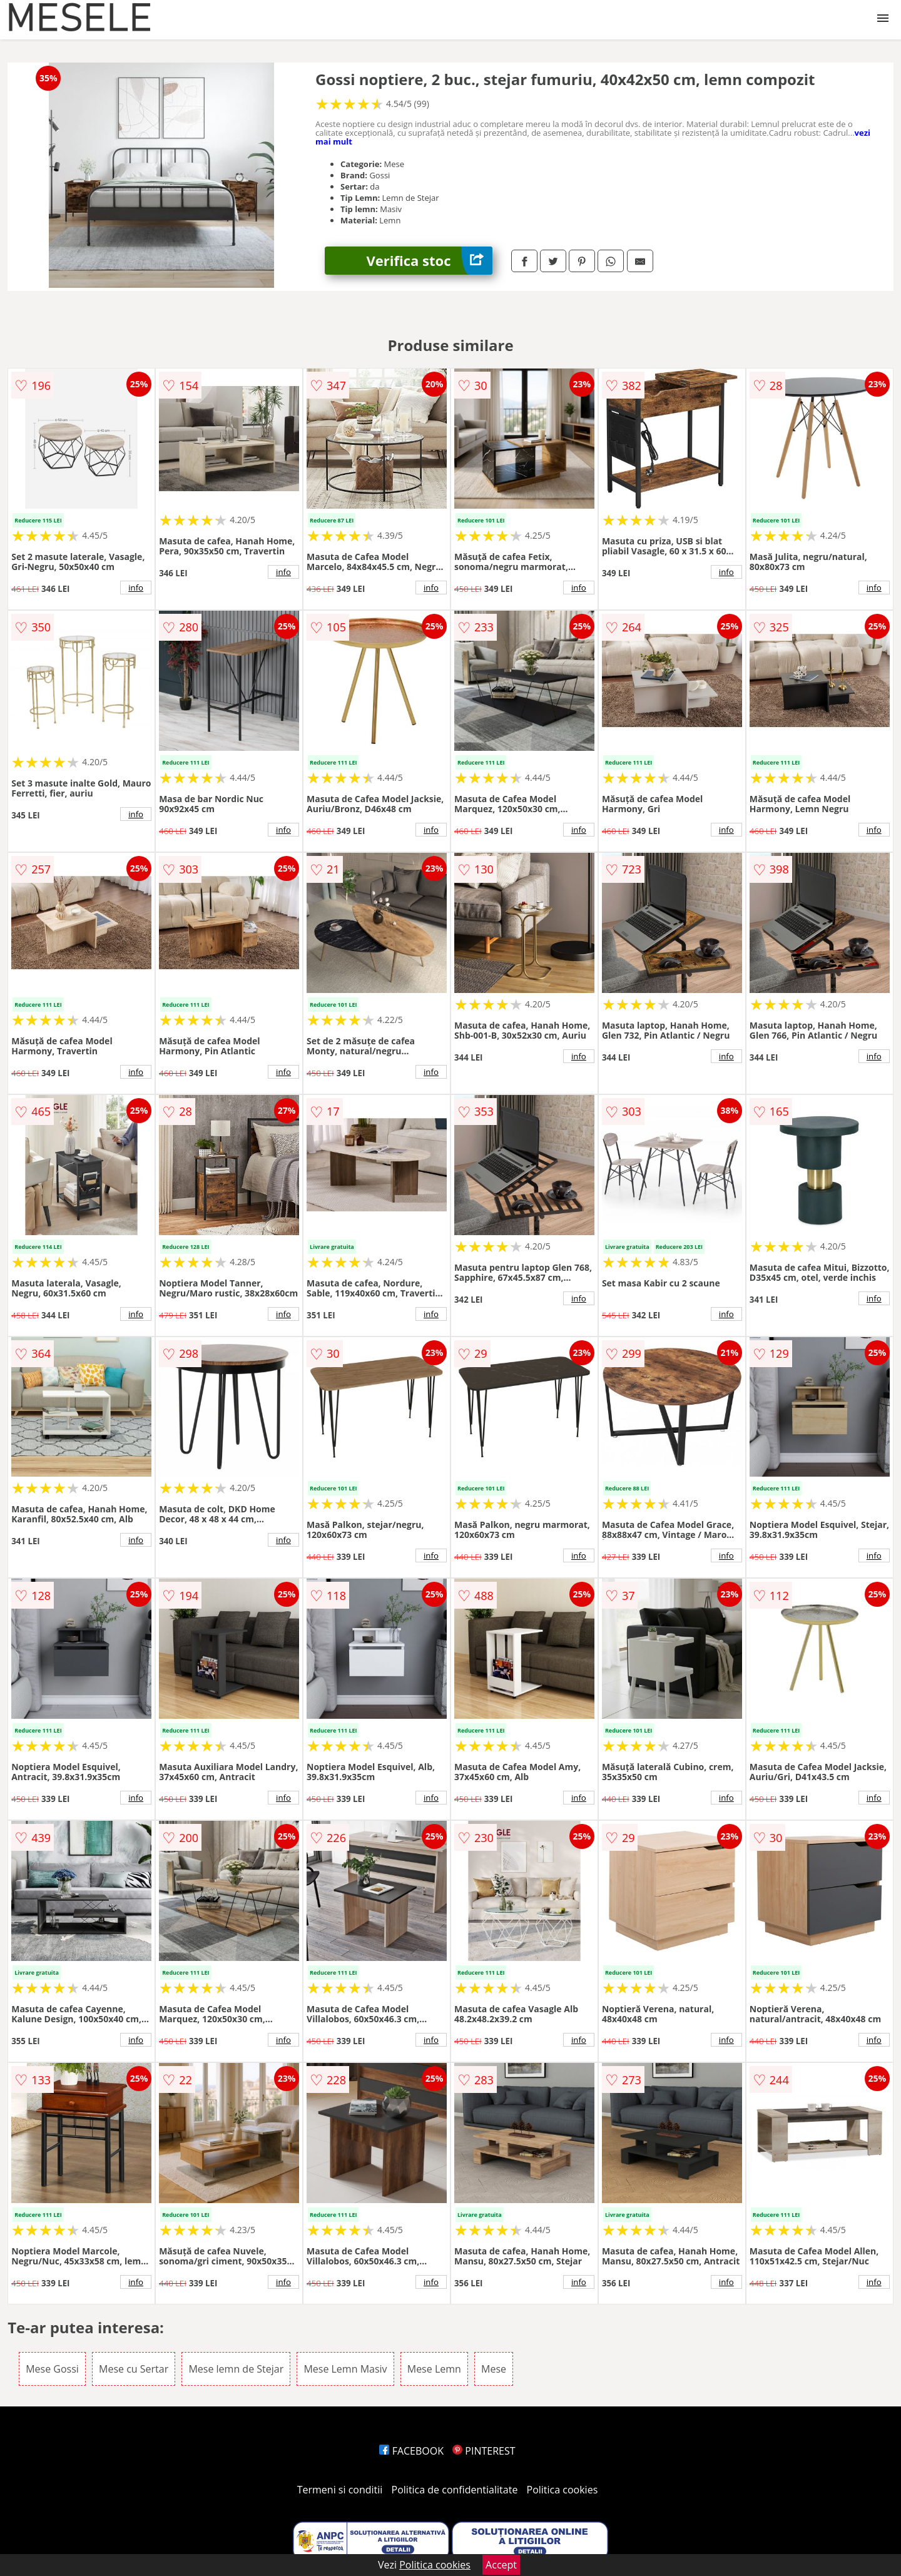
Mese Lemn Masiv (345, 2369)
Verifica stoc (429, 261)
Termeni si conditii (340, 2490)
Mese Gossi (52, 2369)
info (135, 587)
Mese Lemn (434, 2369)
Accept (501, 2565)
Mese (493, 2369)
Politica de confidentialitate (455, 2490)
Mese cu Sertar (133, 2369)
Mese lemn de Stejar (235, 2369)
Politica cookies (562, 2490)
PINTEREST (483, 2451)
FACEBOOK (411, 2451)
